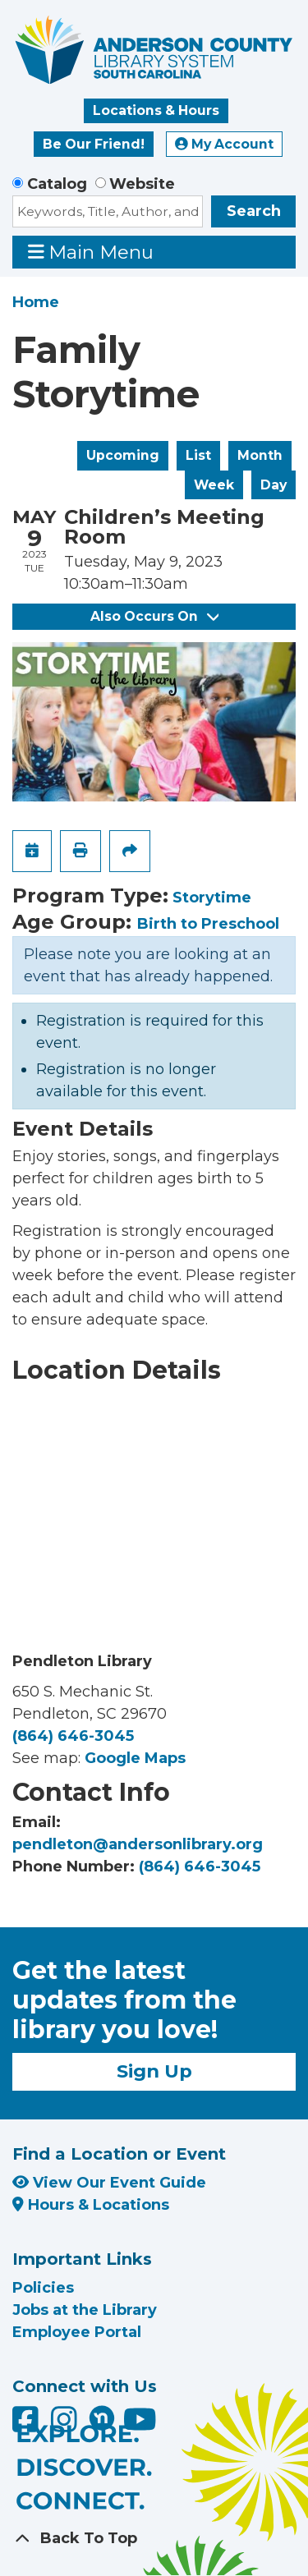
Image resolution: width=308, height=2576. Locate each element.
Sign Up (154, 2070)
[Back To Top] (154, 2539)
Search (254, 211)
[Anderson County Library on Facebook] (27, 2425)
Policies (43, 2288)
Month (260, 455)
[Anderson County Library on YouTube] (140, 2425)
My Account (224, 144)
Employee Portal (76, 2332)
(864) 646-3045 (73, 1736)
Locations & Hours (156, 110)
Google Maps (135, 1758)
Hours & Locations (90, 2205)
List (198, 455)
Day (273, 485)
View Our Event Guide (109, 2183)
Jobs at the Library (84, 2310)
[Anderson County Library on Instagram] (66, 2425)
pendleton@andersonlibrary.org (137, 1844)
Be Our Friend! (94, 144)
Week (214, 485)
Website (142, 184)
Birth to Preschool (208, 924)
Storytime (211, 898)
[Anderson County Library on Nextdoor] (102, 2417)
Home (35, 302)
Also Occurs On (154, 616)
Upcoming (122, 455)
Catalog (57, 184)
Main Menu (91, 252)
